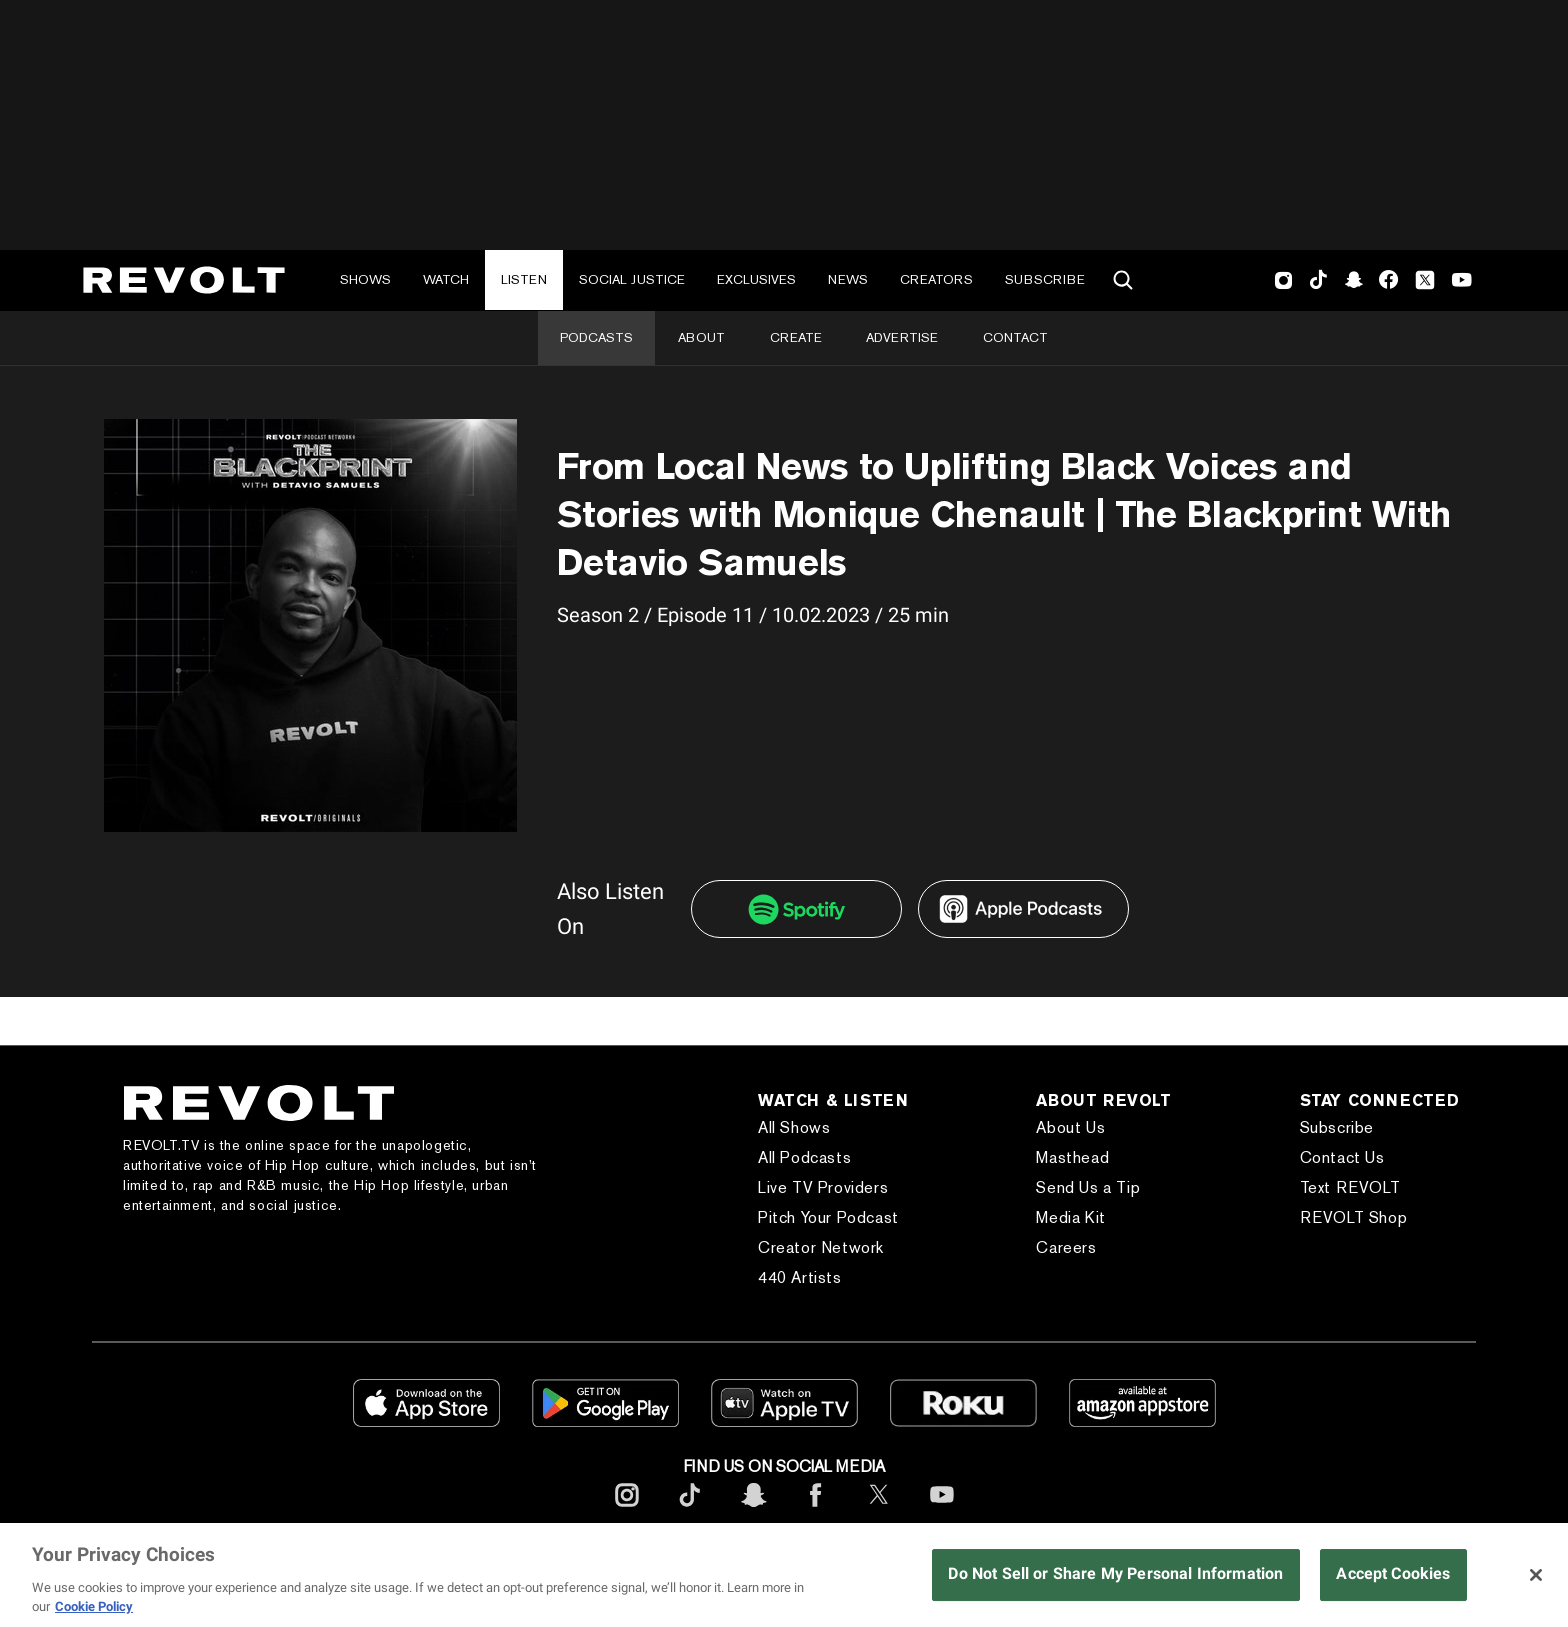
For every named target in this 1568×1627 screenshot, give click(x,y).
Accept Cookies (1393, 1573)
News (848, 279)
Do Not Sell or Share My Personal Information (1115, 1573)
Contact (1015, 337)
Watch (446, 279)
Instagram (1284, 280)
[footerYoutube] (942, 1510)
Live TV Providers (823, 1187)
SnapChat (1353, 280)
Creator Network (821, 1247)
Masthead (1072, 1157)
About (701, 337)
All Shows (794, 1127)
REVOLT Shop (1354, 1217)
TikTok (1318, 280)
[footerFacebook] (816, 1510)
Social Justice (632, 279)
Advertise (902, 337)
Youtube (1462, 282)
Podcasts (596, 337)
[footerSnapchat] (753, 1510)
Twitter (1425, 280)
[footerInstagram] (627, 1510)
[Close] (1536, 1575)
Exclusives (756, 279)
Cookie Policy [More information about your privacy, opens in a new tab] (94, 1606)
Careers (1066, 1247)
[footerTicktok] (690, 1510)
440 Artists (800, 1277)
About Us (1070, 1127)
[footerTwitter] (879, 1510)
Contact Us (1342, 1157)
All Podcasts (804, 1157)
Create (796, 337)
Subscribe (1045, 279)
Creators (936, 279)
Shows (365, 279)
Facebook (1388, 280)
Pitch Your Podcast (828, 1217)
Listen (524, 279)
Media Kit (1070, 1217)
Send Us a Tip (1088, 1187)
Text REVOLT (1350, 1187)
